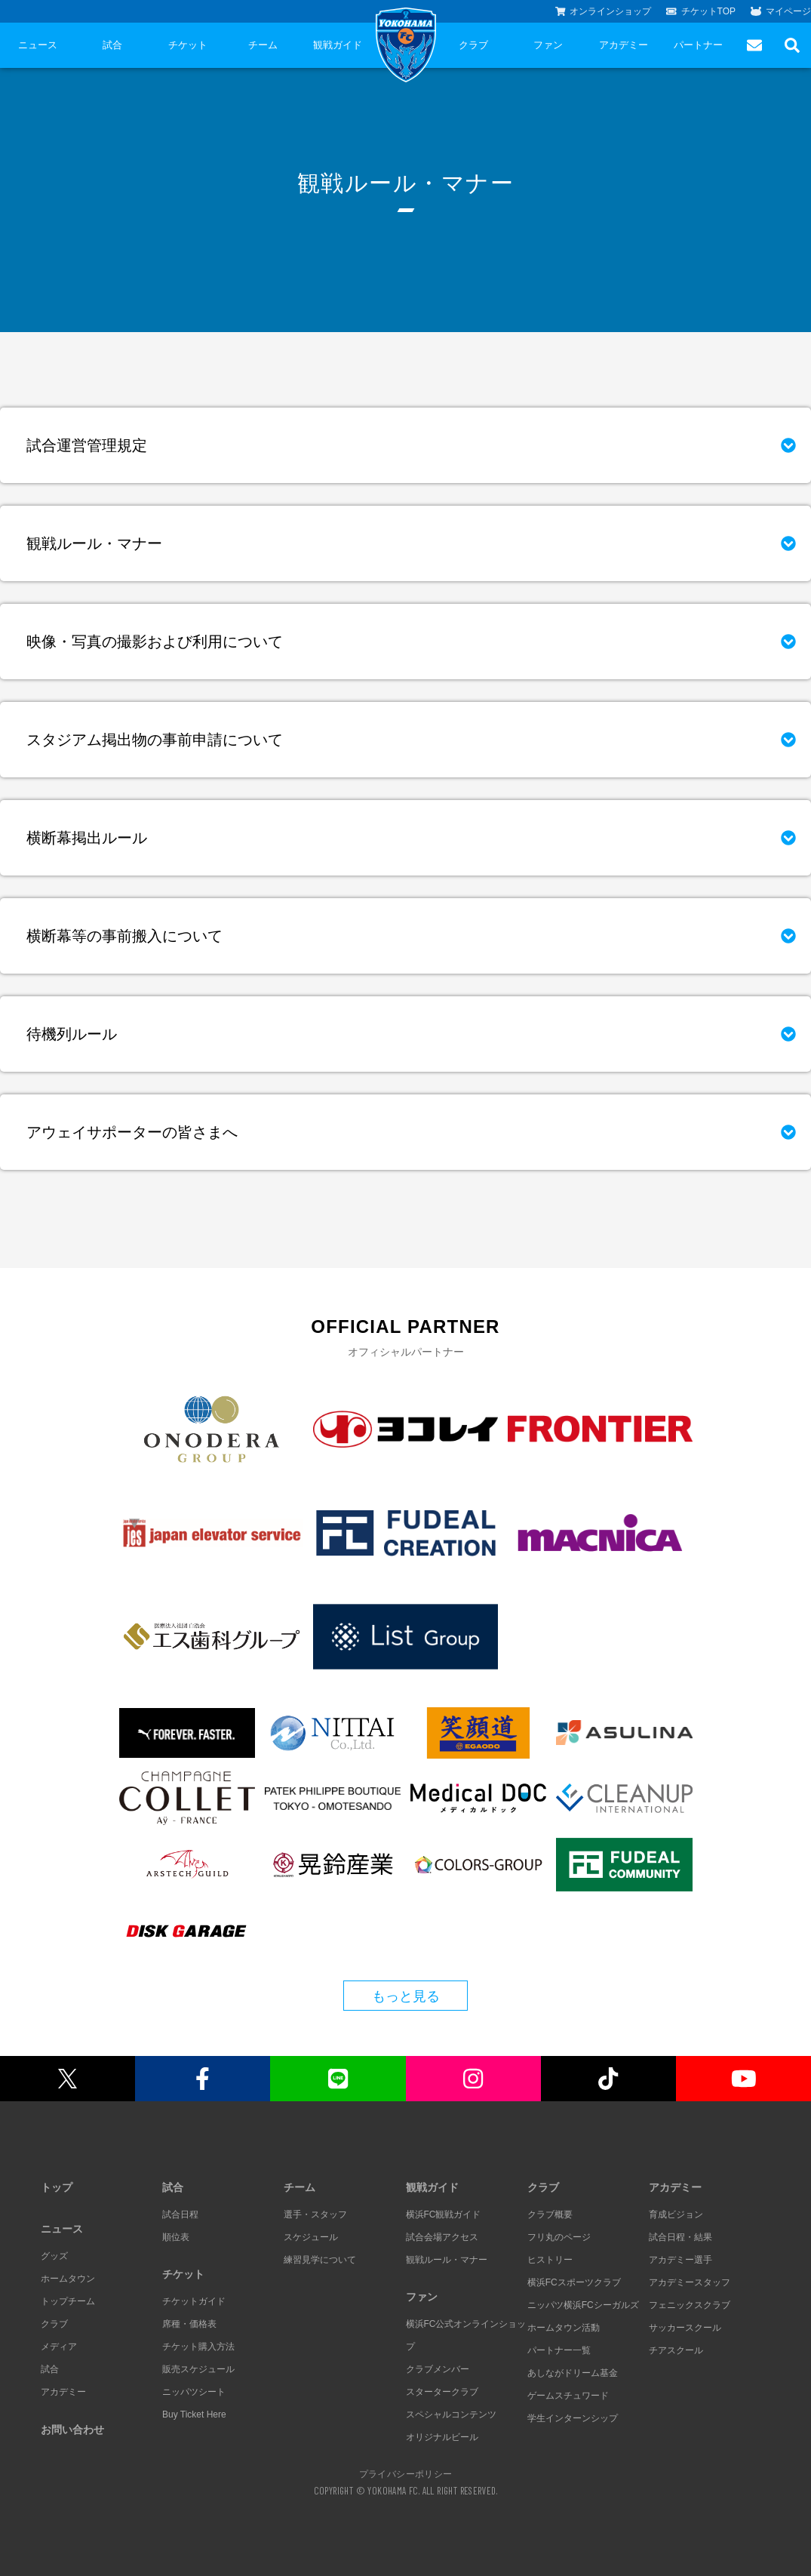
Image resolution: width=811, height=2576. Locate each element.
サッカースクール (685, 2327)
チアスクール (676, 2350)
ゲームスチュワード (568, 2395)
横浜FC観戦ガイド (443, 2214)
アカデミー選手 (680, 2259)
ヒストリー (550, 2259)
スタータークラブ (442, 2392)
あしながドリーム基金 (572, 2373)
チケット (187, 45)
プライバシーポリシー (406, 2473)
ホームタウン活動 (563, 2327)
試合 (112, 45)
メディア (59, 2346)
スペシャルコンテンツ (451, 2414)
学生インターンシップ (572, 2418)
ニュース (37, 45)
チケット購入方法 (198, 2346)
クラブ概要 (550, 2214)
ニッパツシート (194, 2392)
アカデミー (623, 45)
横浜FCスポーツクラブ (574, 2282)
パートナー (698, 45)
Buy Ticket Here (194, 2414)
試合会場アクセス (442, 2237)
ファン (548, 45)
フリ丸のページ (559, 2237)
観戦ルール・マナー (446, 2259)
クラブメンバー (437, 2369)
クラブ (473, 45)
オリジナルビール (442, 2437)
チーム (263, 45)
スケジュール (311, 2237)
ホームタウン (68, 2278)
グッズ (54, 2256)
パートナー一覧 (559, 2350)
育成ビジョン (676, 2214)
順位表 (175, 2237)
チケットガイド (194, 2301)
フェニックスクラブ (689, 2305)
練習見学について (320, 2259)
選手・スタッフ (315, 2214)
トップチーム (68, 2301)
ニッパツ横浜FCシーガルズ (583, 2305)
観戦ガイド (337, 45)
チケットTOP (701, 11)
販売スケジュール (198, 2369)
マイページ (781, 11)
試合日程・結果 (680, 2237)
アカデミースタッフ (689, 2282)
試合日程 (180, 2214)
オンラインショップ (603, 11)
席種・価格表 (189, 2324)
